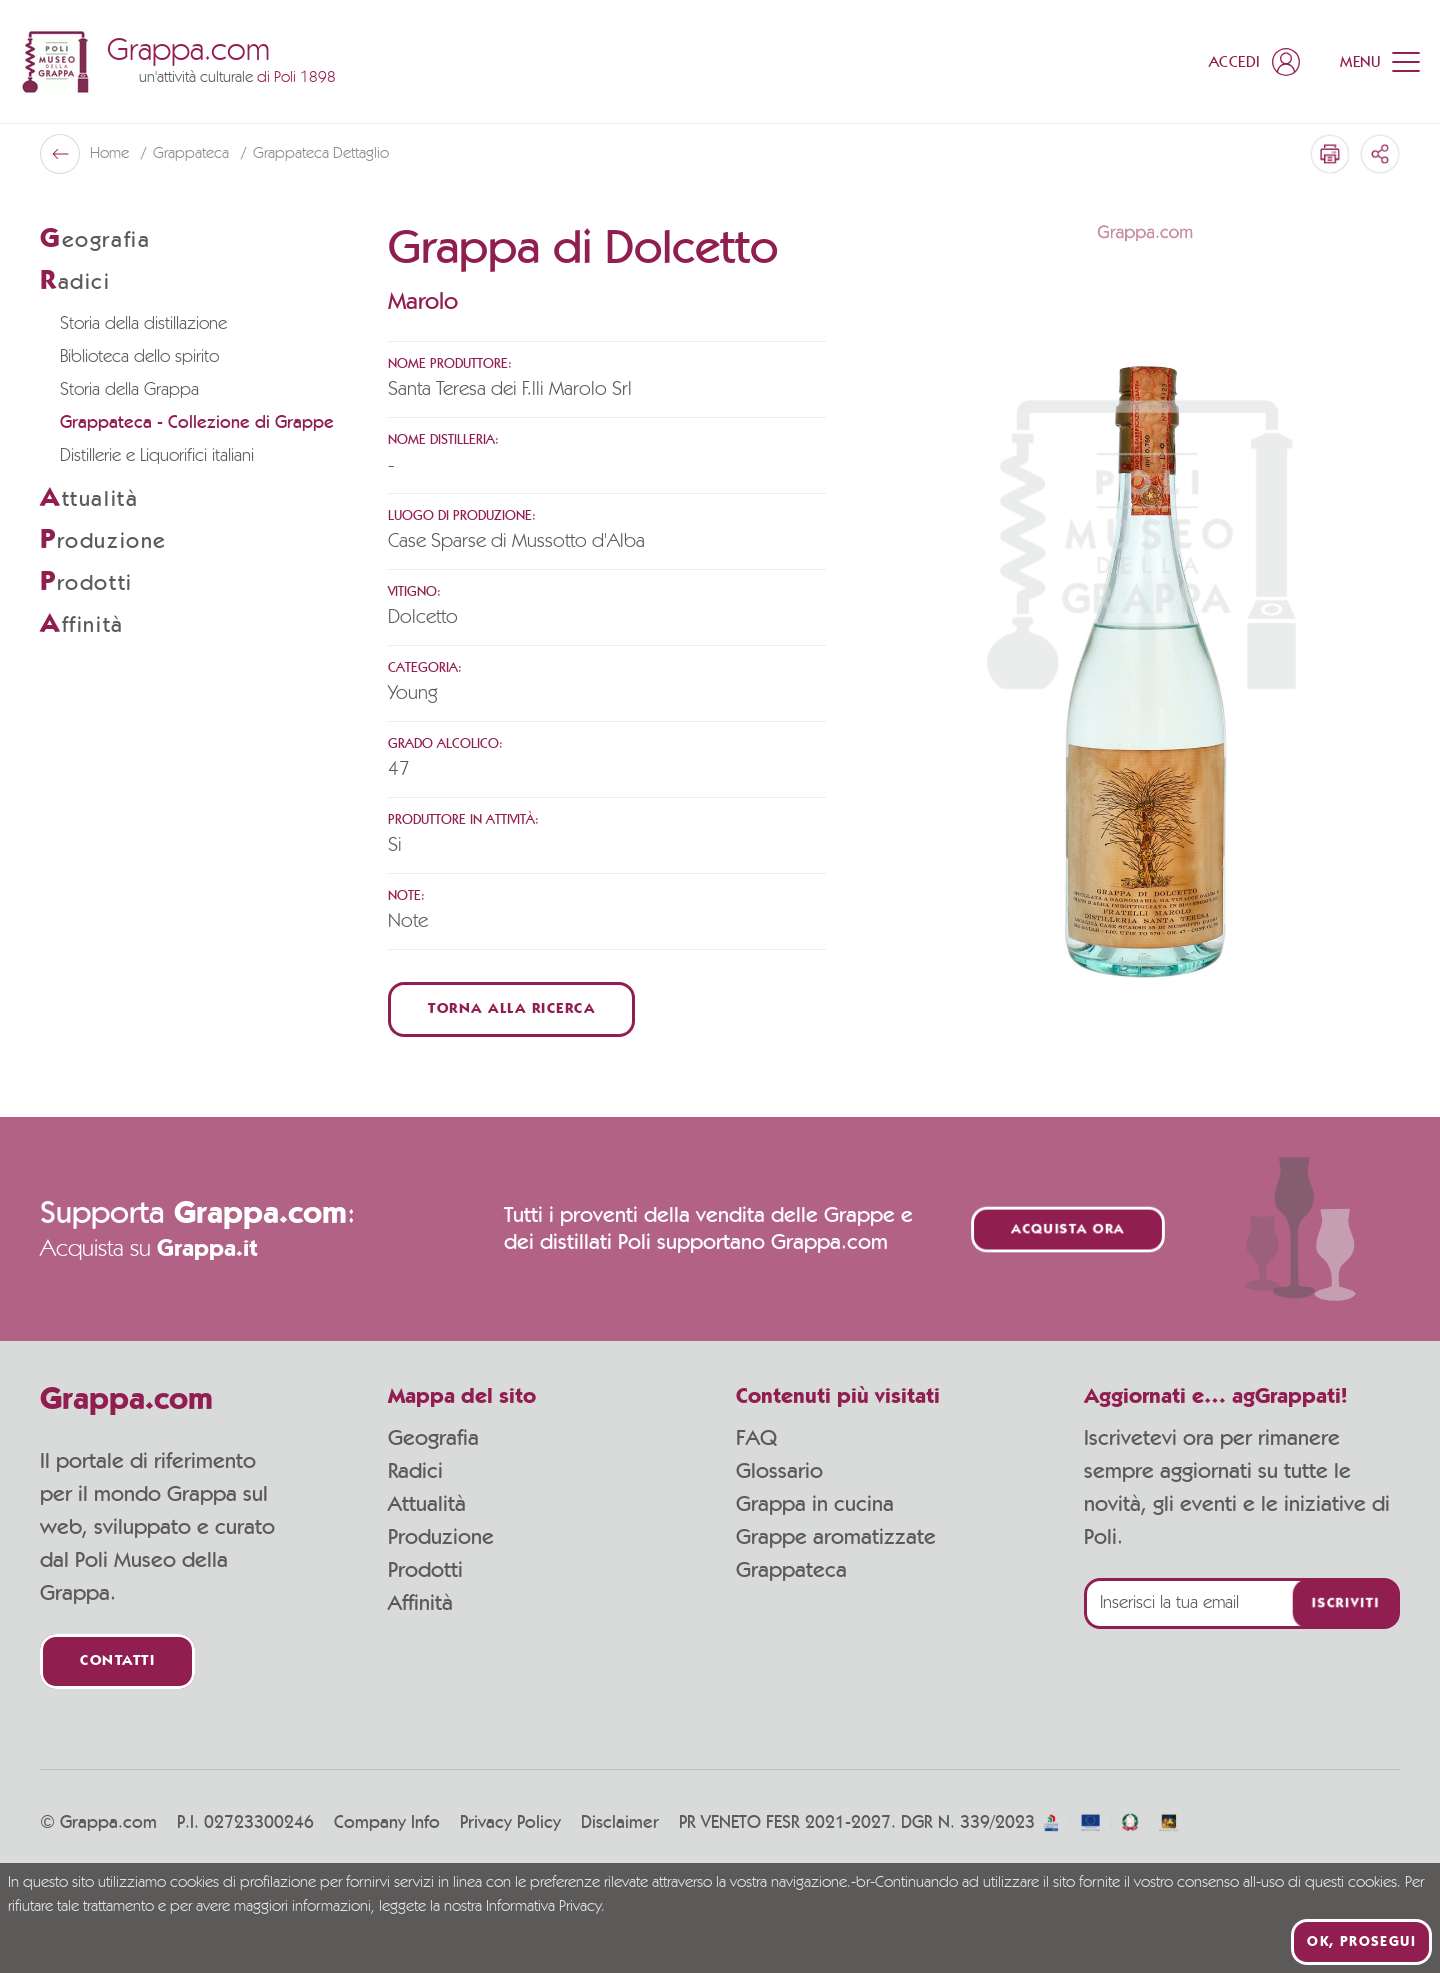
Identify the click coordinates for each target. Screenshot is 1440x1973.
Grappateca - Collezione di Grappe (197, 423)
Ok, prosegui (1361, 1942)
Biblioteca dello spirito (139, 357)
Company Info (387, 1823)
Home (111, 154)
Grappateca (193, 154)
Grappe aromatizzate (836, 1537)
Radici (415, 1471)
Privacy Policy (510, 1823)
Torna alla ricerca (511, 1009)
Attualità (427, 1504)
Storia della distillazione (143, 324)
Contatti (117, 1661)
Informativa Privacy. (545, 1907)
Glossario (779, 1471)
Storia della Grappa (129, 390)
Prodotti (425, 1570)
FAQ (756, 1438)
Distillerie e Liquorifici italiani (157, 456)
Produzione (441, 1537)
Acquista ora (1068, 1229)
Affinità (420, 1603)
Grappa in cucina (815, 1504)
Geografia (433, 1438)
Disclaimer (620, 1823)
